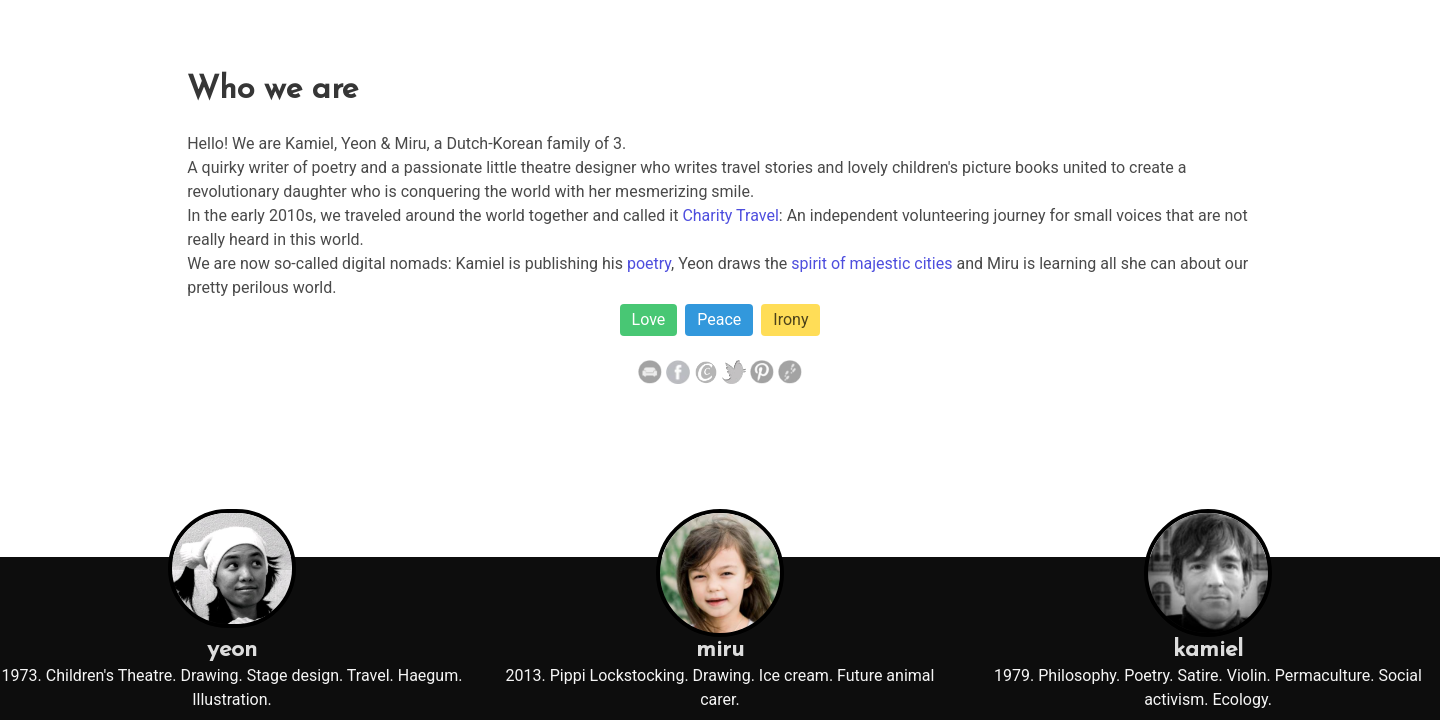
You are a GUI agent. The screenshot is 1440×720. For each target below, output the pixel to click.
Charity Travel (730, 215)
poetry (649, 263)
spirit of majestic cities (871, 263)
